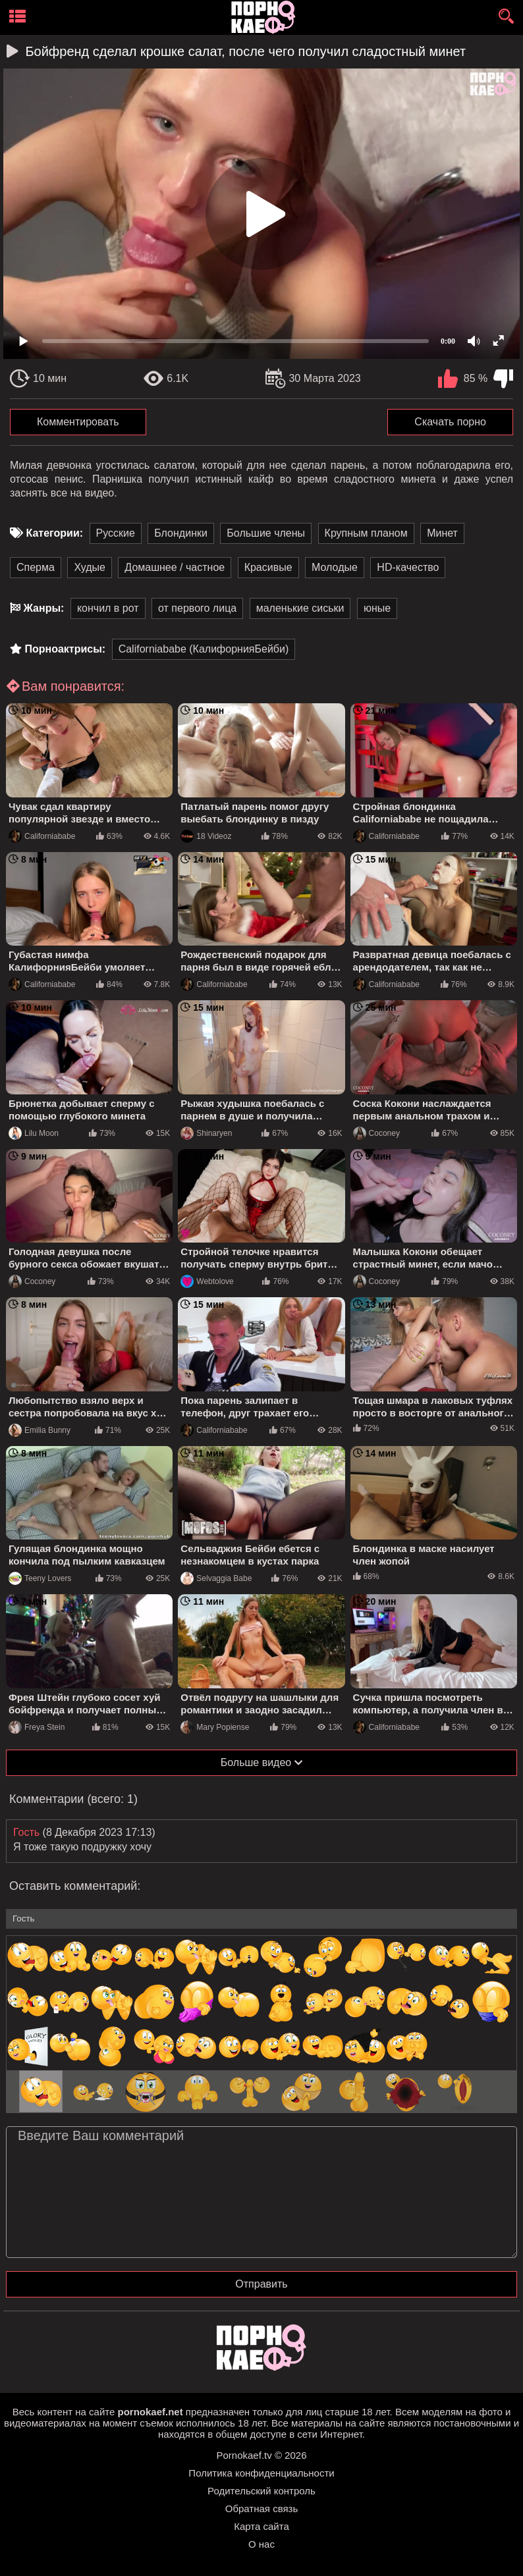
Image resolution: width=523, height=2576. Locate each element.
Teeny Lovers (40, 1578)
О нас (261, 2544)
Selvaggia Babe (216, 1578)
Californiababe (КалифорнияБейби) (204, 649)
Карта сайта (261, 2526)
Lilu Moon (34, 1133)
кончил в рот (108, 608)
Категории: (54, 533)
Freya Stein (37, 1727)
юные (377, 608)
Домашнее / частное (174, 567)
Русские (115, 533)
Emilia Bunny (39, 1430)
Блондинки (180, 533)
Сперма (35, 567)
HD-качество (408, 567)
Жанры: (43, 608)
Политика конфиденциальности (261, 2473)
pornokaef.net (149, 2411)
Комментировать (78, 421)
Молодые (335, 567)
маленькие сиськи (300, 608)
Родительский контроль (261, 2490)
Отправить (261, 2284)
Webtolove (206, 1281)
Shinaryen (206, 1133)
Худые (89, 567)
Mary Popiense (214, 1727)
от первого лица (197, 608)
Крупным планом (366, 533)
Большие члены (266, 533)
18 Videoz (205, 836)
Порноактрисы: (64, 649)
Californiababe (42, 836)
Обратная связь (261, 2508)
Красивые (268, 567)
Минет (442, 533)
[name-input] (261, 1919)
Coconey (376, 1133)
